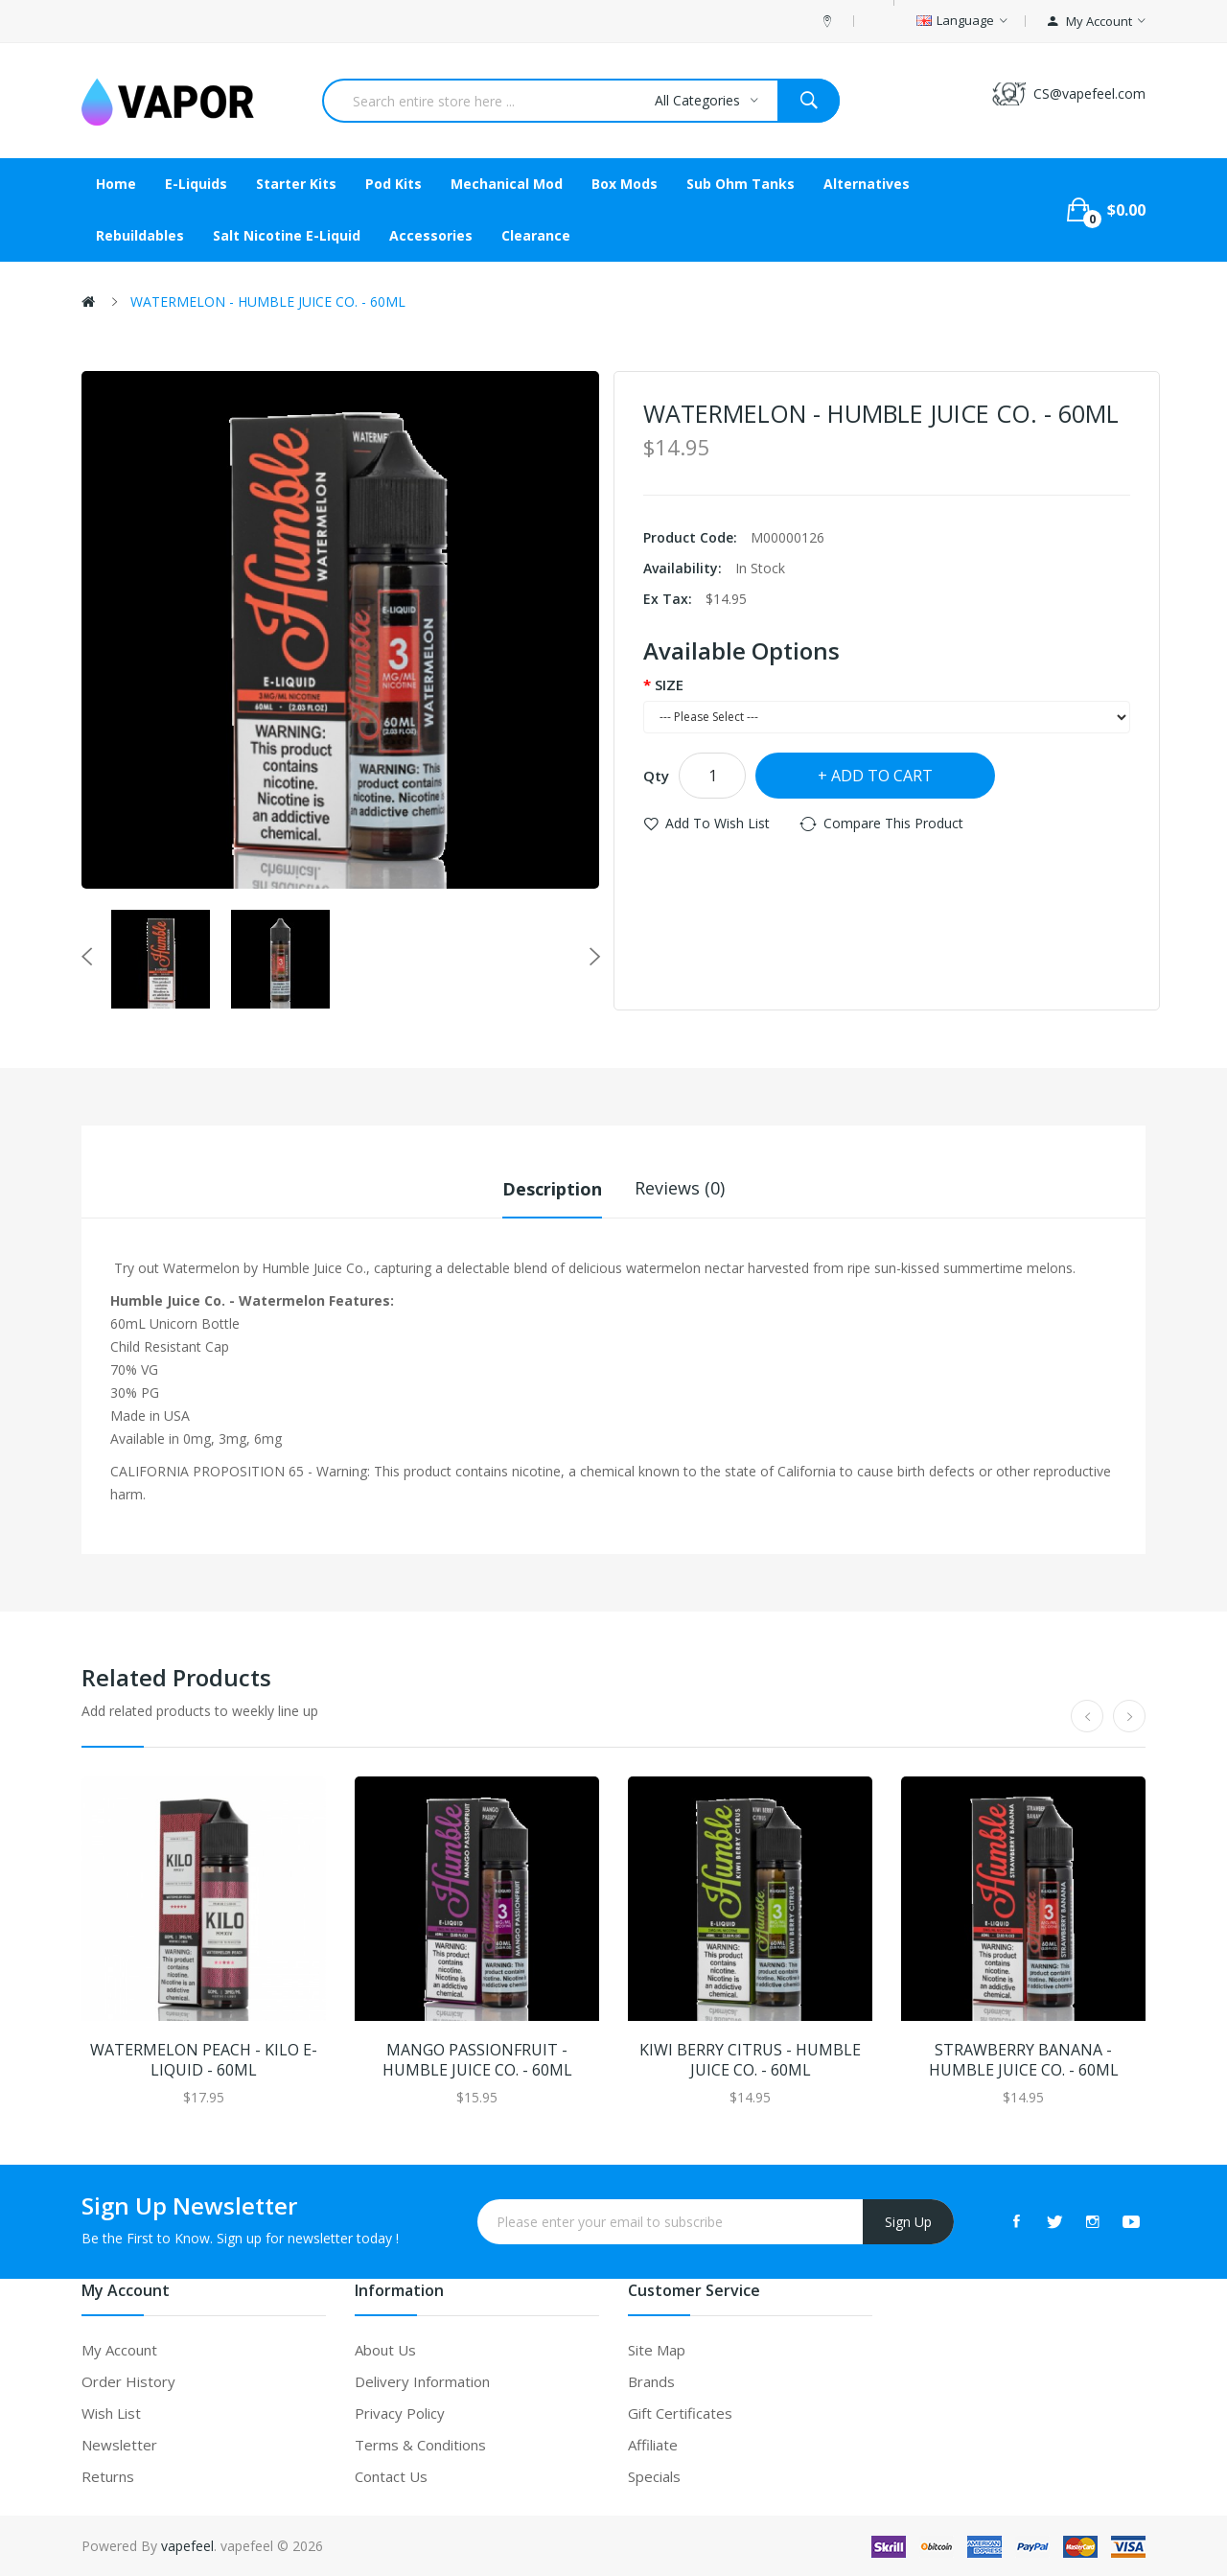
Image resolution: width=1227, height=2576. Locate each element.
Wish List (111, 2412)
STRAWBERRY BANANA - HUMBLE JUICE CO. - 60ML (1024, 2059)
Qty (656, 775)
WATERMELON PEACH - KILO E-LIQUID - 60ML (203, 2059)
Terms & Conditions (420, 2443)
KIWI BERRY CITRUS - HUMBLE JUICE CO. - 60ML (750, 2059)
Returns (107, 2475)
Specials (654, 2475)
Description (552, 1187)
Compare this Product (893, 823)
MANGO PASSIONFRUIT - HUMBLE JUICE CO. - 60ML (477, 2059)
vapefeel (187, 2545)
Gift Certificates (680, 2412)
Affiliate (653, 2443)
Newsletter (119, 2443)
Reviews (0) (680, 1187)
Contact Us (391, 2475)
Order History (128, 2380)
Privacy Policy (400, 2412)
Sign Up (908, 2221)
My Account (119, 2348)
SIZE (669, 684)
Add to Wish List (717, 823)
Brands (651, 2380)
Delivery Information (422, 2380)
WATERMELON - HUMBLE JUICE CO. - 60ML (267, 301)
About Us (385, 2348)
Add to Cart (882, 775)
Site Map (656, 2348)
